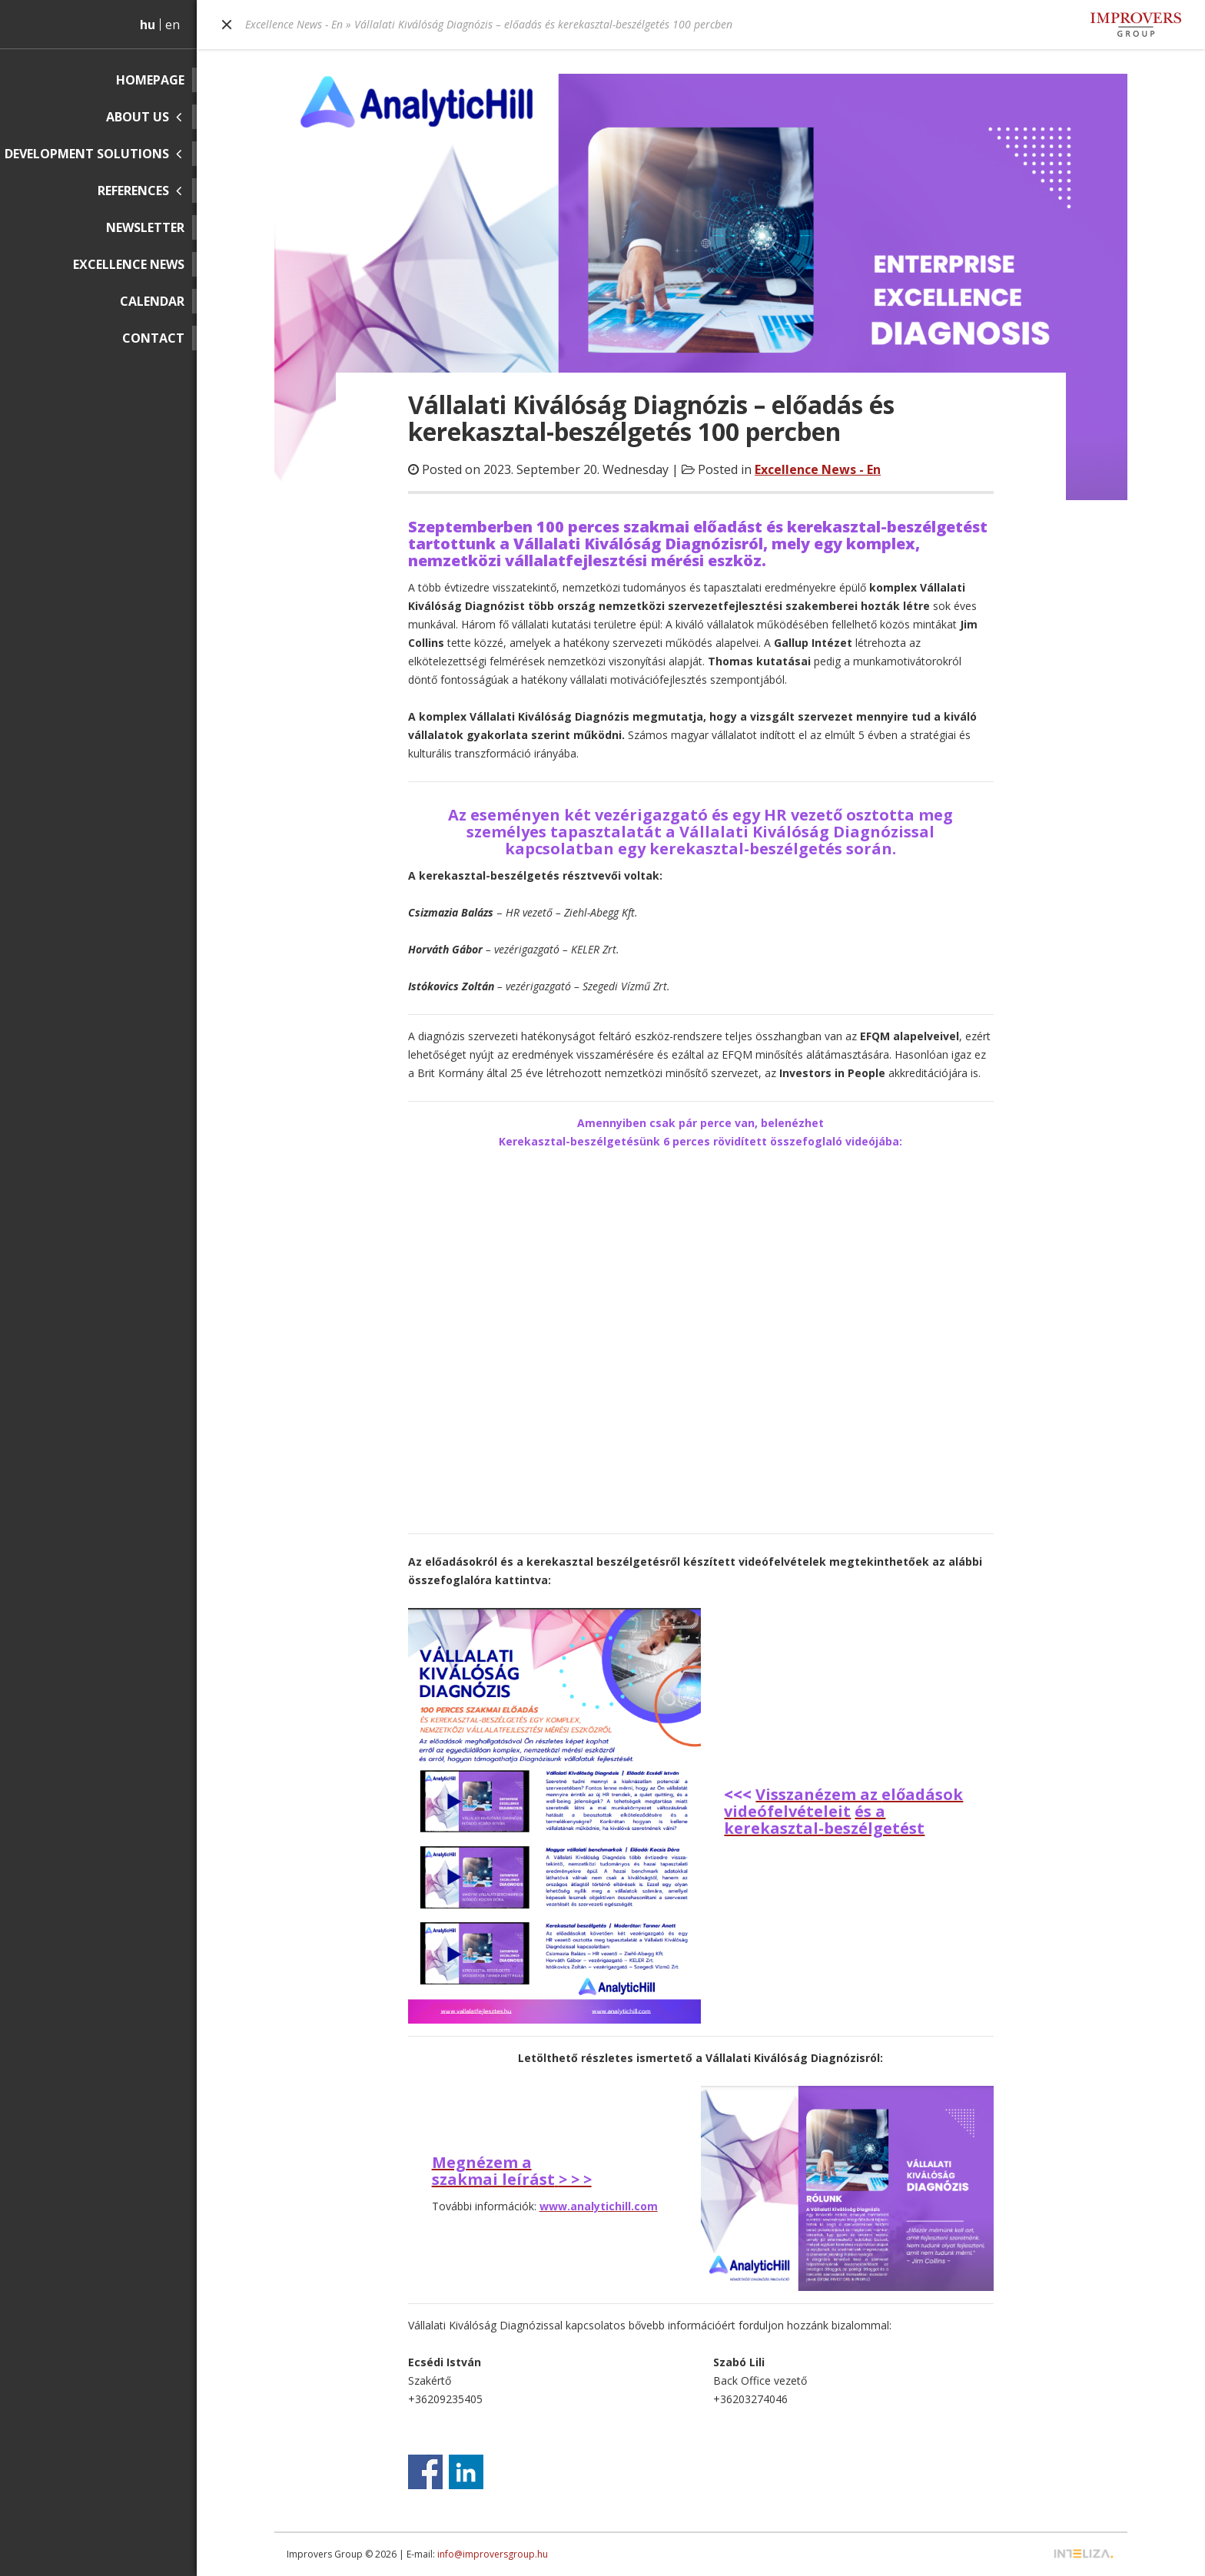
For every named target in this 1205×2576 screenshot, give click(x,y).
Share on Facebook (425, 2472)
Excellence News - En (294, 24)
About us (137, 116)
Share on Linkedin (466, 2472)
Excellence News (128, 264)
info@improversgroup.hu (492, 2554)
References (133, 190)
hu (147, 24)
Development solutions (87, 153)
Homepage (150, 79)
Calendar (152, 301)
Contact (153, 338)
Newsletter (145, 227)
